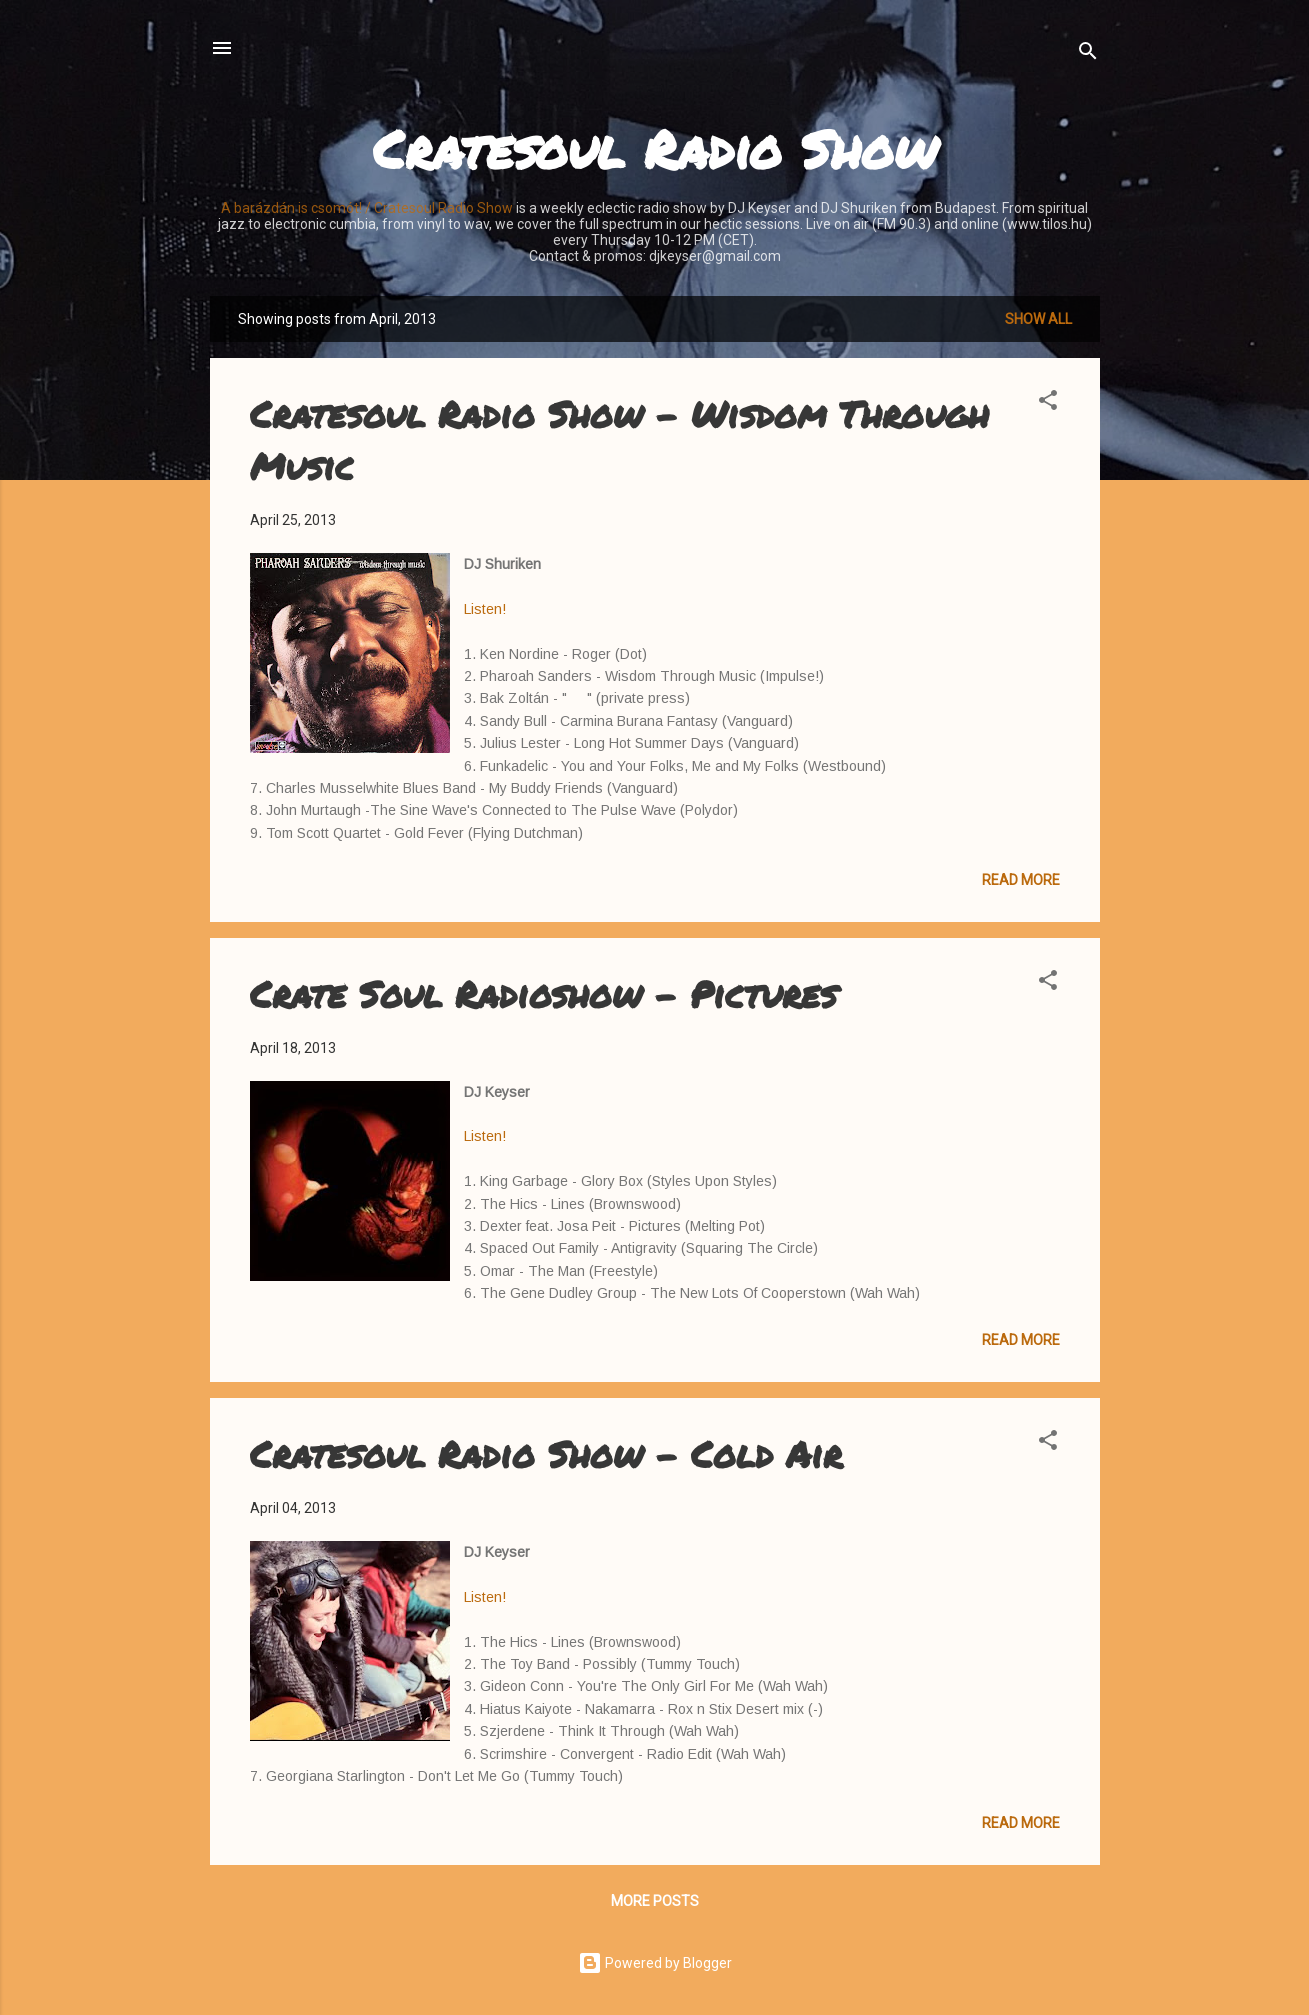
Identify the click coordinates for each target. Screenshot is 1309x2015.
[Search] (1088, 54)
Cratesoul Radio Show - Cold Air (546, 1453)
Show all (1038, 319)
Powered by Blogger (655, 1963)
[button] (1048, 403)
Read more (1021, 880)
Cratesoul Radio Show (655, 148)
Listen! (485, 609)
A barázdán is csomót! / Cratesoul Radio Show (367, 208)
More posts (655, 1901)
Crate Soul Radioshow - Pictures (543, 993)
